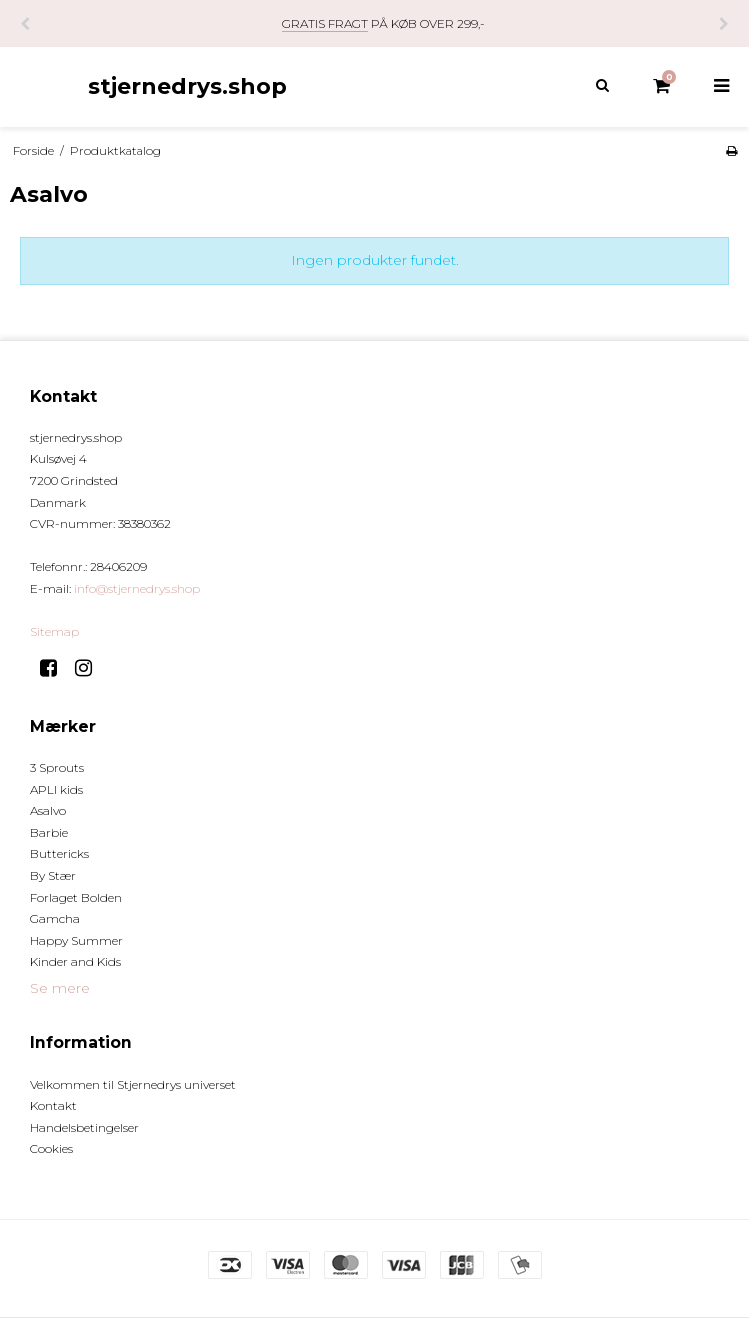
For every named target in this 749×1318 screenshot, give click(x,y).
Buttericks (59, 853)
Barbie (49, 832)
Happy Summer (76, 940)
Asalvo (48, 810)
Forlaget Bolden (76, 897)
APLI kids (56, 789)
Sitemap (54, 631)
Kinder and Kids (75, 961)
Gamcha (55, 918)
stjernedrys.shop (187, 86)
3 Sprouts (57, 767)
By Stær (53, 875)
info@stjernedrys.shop (137, 588)
